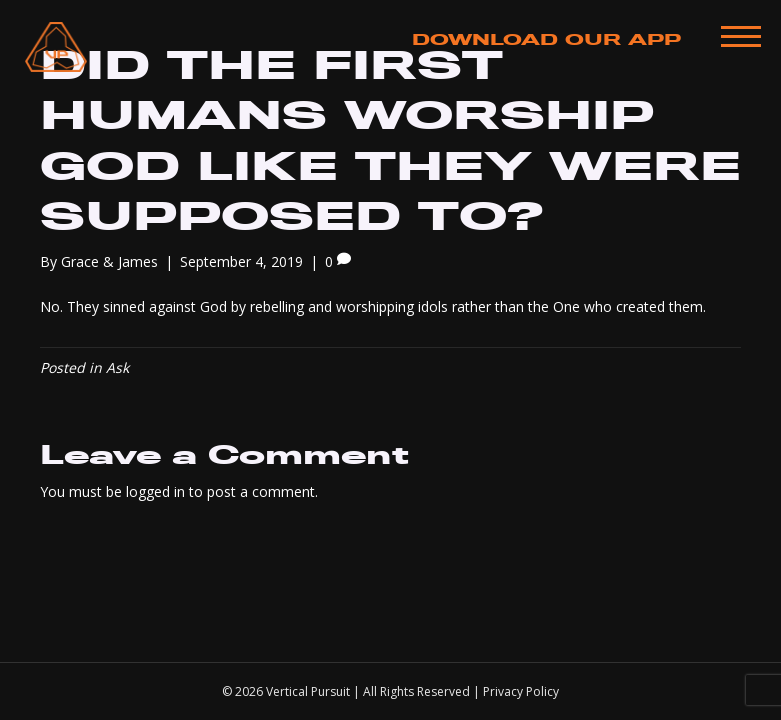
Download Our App (546, 39)
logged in (155, 491)
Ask (117, 367)
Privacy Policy (521, 691)
